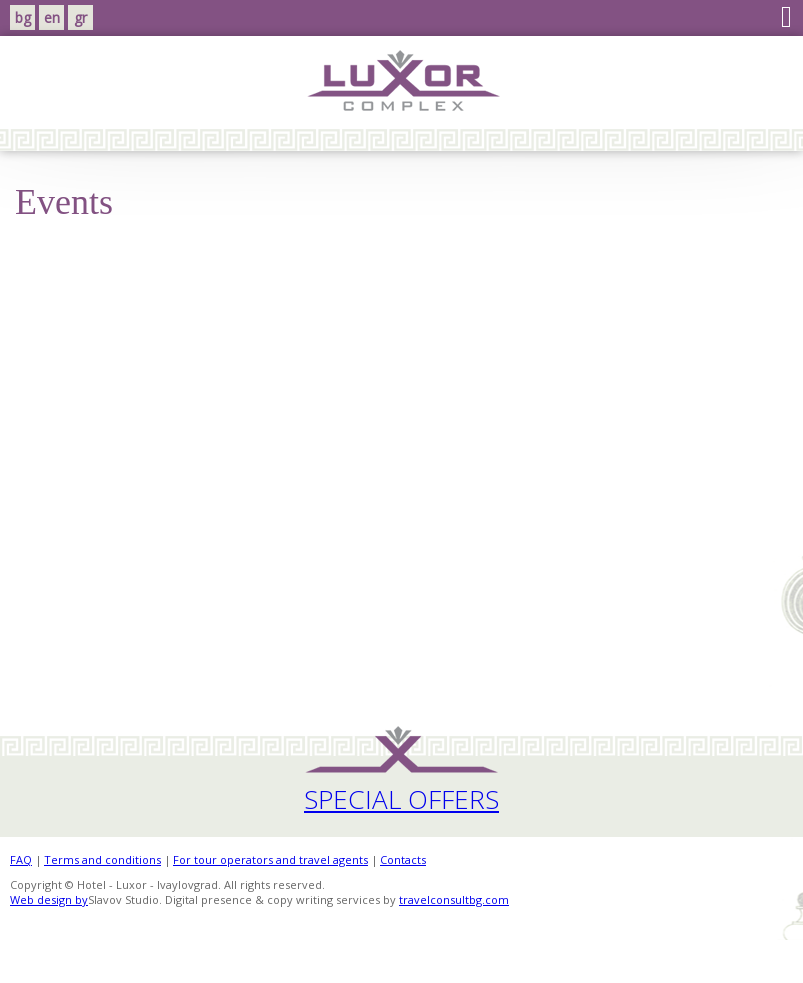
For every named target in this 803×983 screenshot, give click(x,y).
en (52, 17)
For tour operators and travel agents (270, 859)
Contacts (403, 859)
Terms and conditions (102, 859)
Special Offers (401, 799)
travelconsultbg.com (454, 899)
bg (23, 17)
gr (80, 17)
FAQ (21, 859)
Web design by (49, 899)
